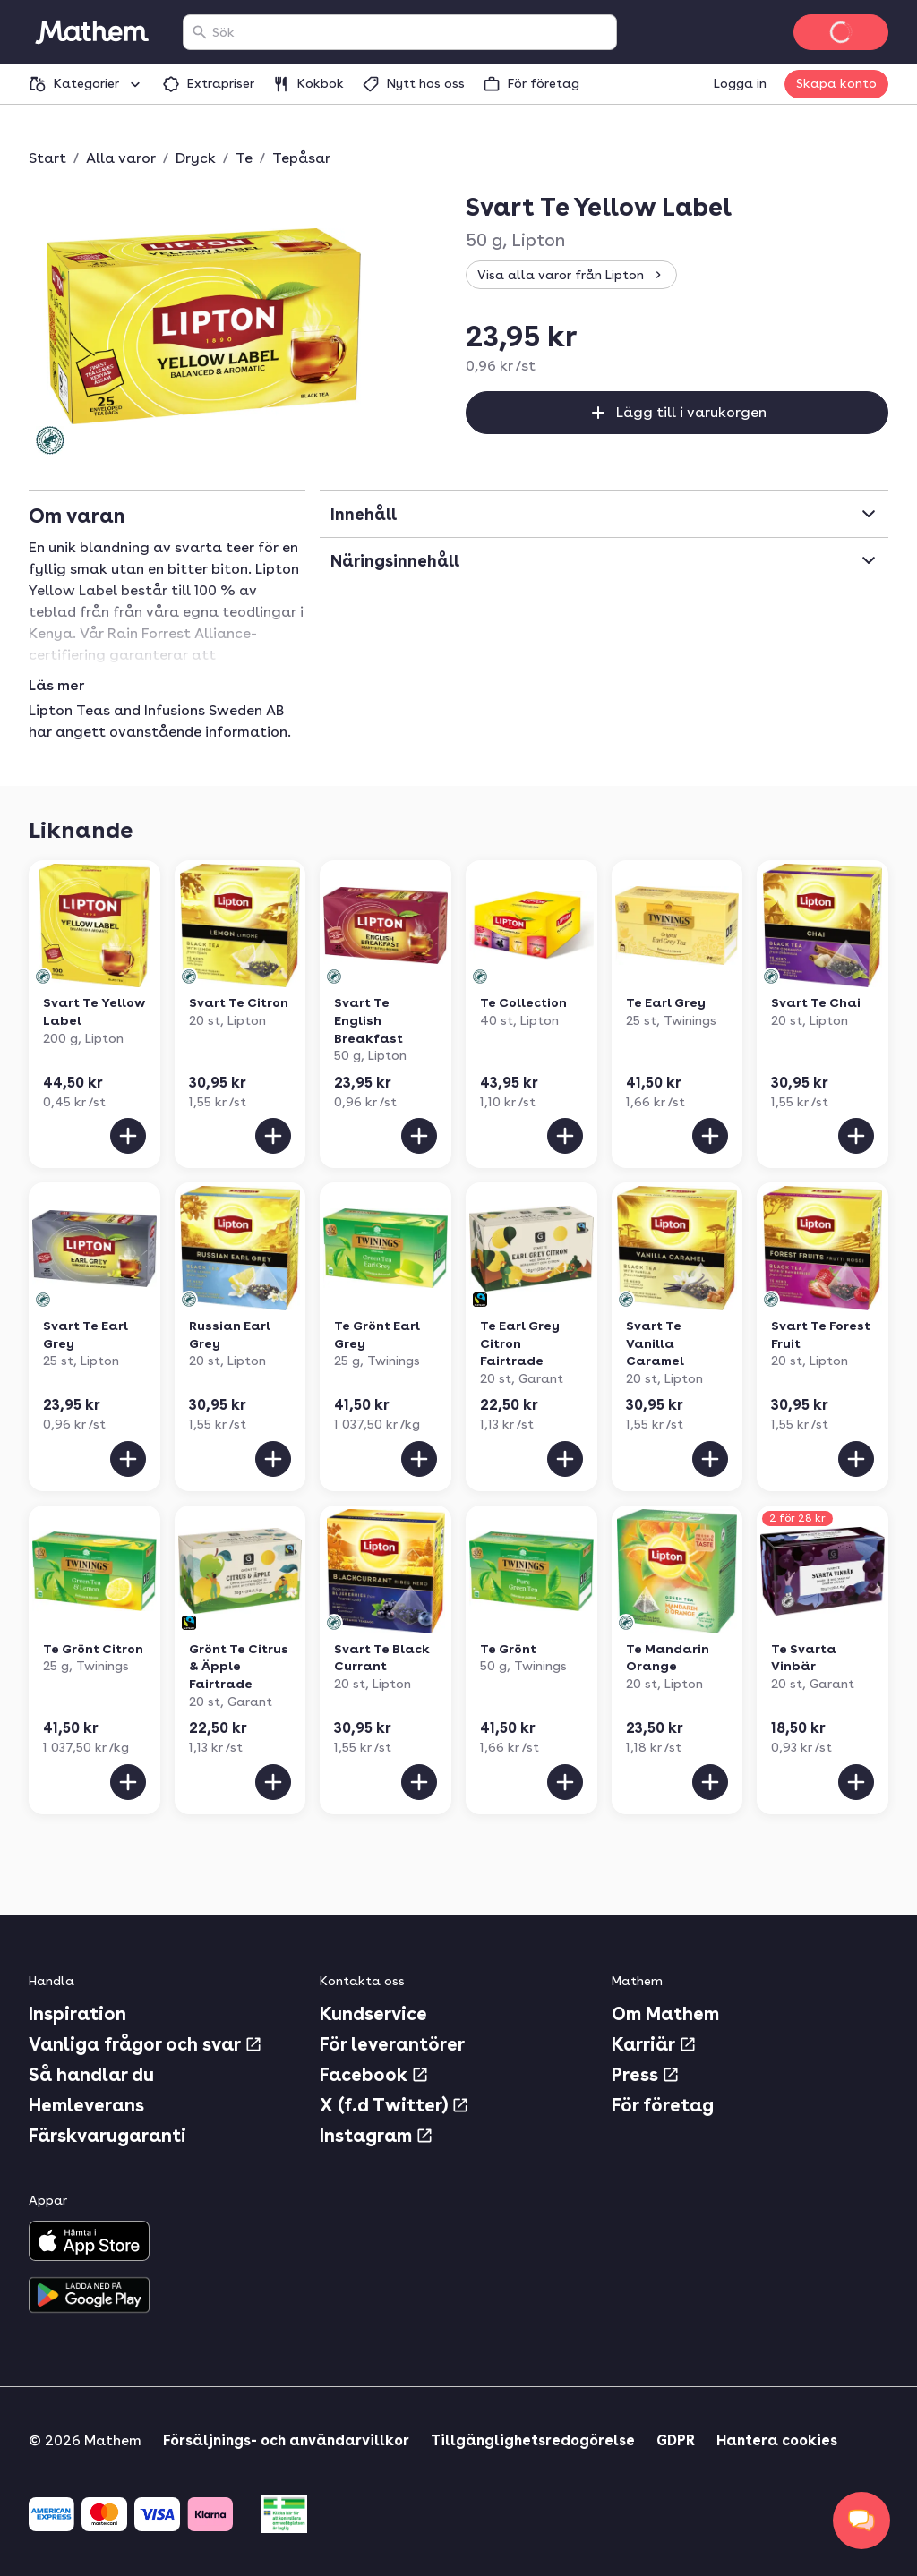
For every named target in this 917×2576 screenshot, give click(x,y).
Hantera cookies (776, 2440)
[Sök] (200, 32)
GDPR (675, 2440)
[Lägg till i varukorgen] (128, 1136)
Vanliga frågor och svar (145, 2044)
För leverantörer (392, 2044)
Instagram (376, 2135)
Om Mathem (665, 2014)
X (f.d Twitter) (394, 2105)
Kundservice (373, 2014)
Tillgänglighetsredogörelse (533, 2440)
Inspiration (77, 2014)
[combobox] (410, 32)
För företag (663, 2105)
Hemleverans (86, 2105)
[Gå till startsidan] (91, 32)
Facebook (374, 2075)
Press (646, 2075)
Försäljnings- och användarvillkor (286, 2440)
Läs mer (56, 685)
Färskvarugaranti (107, 2135)
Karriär (654, 2044)
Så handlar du (91, 2075)
